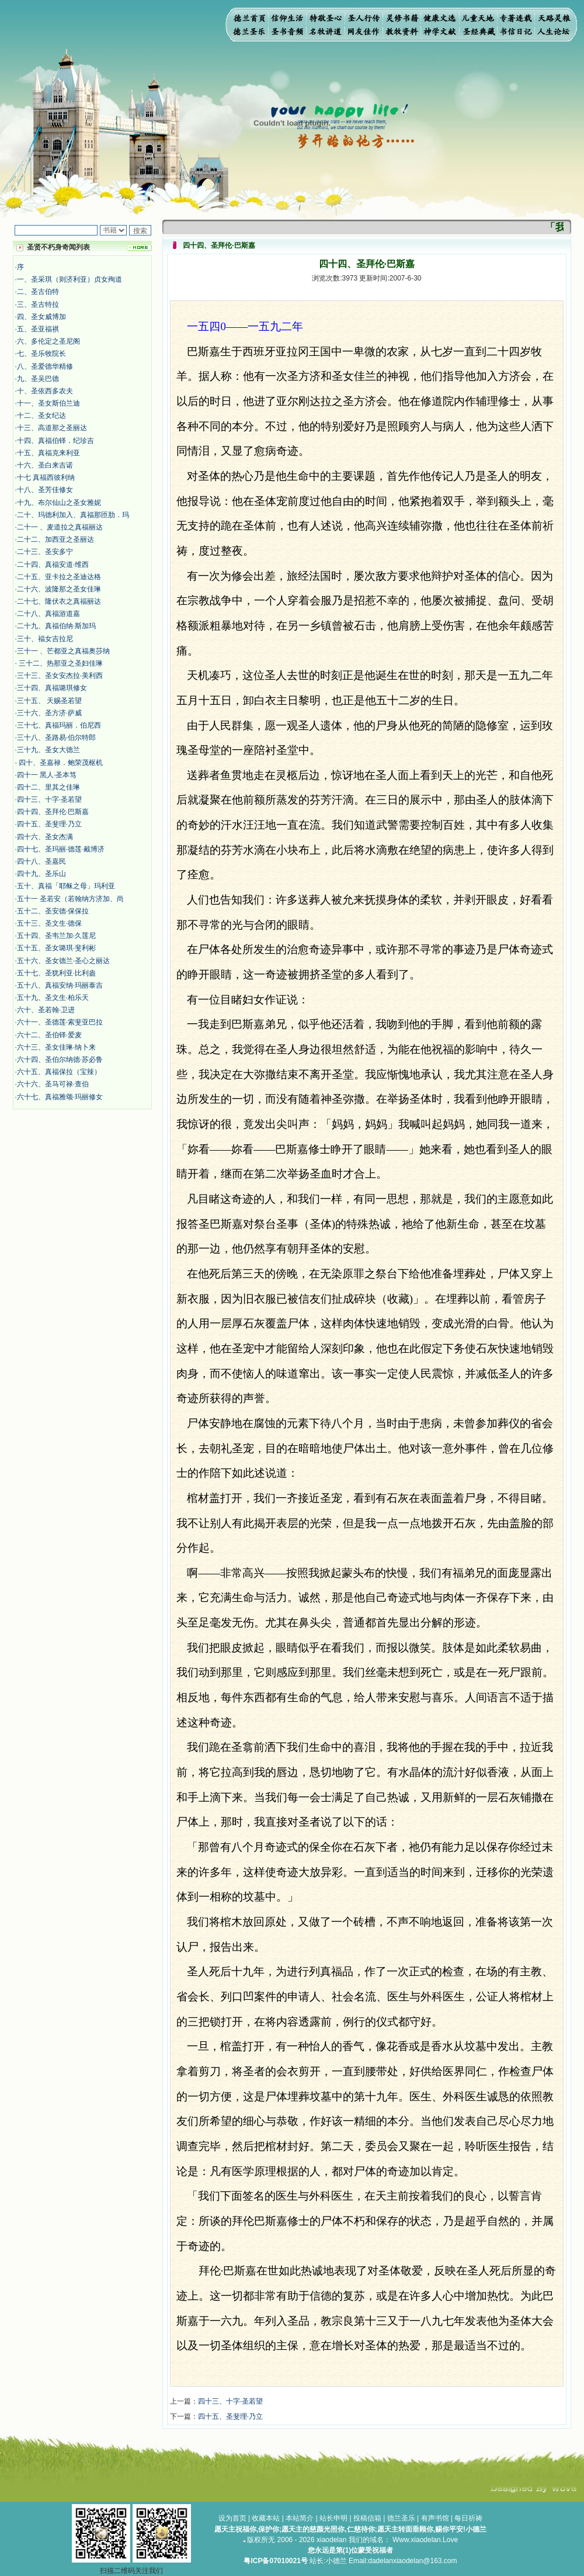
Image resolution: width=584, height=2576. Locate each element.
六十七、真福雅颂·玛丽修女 (60, 1097)
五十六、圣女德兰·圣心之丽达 (63, 961)
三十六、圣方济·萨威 (49, 713)
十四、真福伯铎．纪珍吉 (55, 441)
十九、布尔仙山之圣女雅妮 (59, 502)
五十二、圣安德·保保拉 (53, 911)
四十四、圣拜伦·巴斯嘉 (53, 812)
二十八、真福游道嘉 (48, 614)
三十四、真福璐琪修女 (52, 688)
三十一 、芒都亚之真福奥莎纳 (63, 651)
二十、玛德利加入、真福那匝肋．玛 (73, 515)
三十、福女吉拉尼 (45, 639)
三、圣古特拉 (38, 304)
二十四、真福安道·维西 (53, 564)
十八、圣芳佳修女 (45, 490)
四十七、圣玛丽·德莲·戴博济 (61, 849)
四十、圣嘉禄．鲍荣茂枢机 (60, 763)
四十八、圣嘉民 (41, 861)
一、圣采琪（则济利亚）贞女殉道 (69, 279)
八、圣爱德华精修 (45, 366)
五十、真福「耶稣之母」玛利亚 (66, 886)
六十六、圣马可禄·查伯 (53, 1084)
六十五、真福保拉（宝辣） (59, 1072)
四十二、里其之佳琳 (48, 787)
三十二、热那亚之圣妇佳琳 (60, 663)
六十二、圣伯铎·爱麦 (49, 1035)
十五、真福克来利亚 (48, 453)
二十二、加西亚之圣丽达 (55, 539)
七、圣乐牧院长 (41, 353)
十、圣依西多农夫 (45, 391)
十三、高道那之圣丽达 (52, 428)
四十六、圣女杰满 (45, 837)
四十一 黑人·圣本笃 (47, 775)
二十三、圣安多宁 (45, 552)
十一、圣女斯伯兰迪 (48, 403)
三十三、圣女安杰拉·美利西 (60, 675)
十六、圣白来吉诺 (45, 465)
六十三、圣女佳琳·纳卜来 (56, 1047)
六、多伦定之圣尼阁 (48, 341)
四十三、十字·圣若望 (49, 799)
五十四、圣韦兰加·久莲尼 (56, 936)
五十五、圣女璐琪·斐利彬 (56, 948)
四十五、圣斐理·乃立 (49, 824)
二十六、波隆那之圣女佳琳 (59, 589)
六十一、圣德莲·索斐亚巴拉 (60, 1022)
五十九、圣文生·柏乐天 (53, 997)
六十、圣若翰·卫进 (46, 1010)
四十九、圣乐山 (41, 874)
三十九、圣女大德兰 (48, 750)
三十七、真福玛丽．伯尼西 (59, 725)
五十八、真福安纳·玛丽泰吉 (60, 985)
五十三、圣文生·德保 (49, 923)
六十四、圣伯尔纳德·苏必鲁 (60, 1059)
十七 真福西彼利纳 (46, 477)
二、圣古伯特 (38, 292)
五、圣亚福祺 (38, 329)
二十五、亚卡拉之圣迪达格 (59, 577)
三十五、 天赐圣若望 (49, 701)
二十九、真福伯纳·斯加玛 (56, 626)
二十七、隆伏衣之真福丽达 (59, 601)
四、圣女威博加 (41, 317)
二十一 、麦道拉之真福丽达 (60, 527)
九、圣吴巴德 (38, 379)
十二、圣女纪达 (41, 415)
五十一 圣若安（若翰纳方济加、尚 (70, 899)
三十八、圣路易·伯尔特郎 (56, 737)
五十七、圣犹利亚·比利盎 (56, 973)
